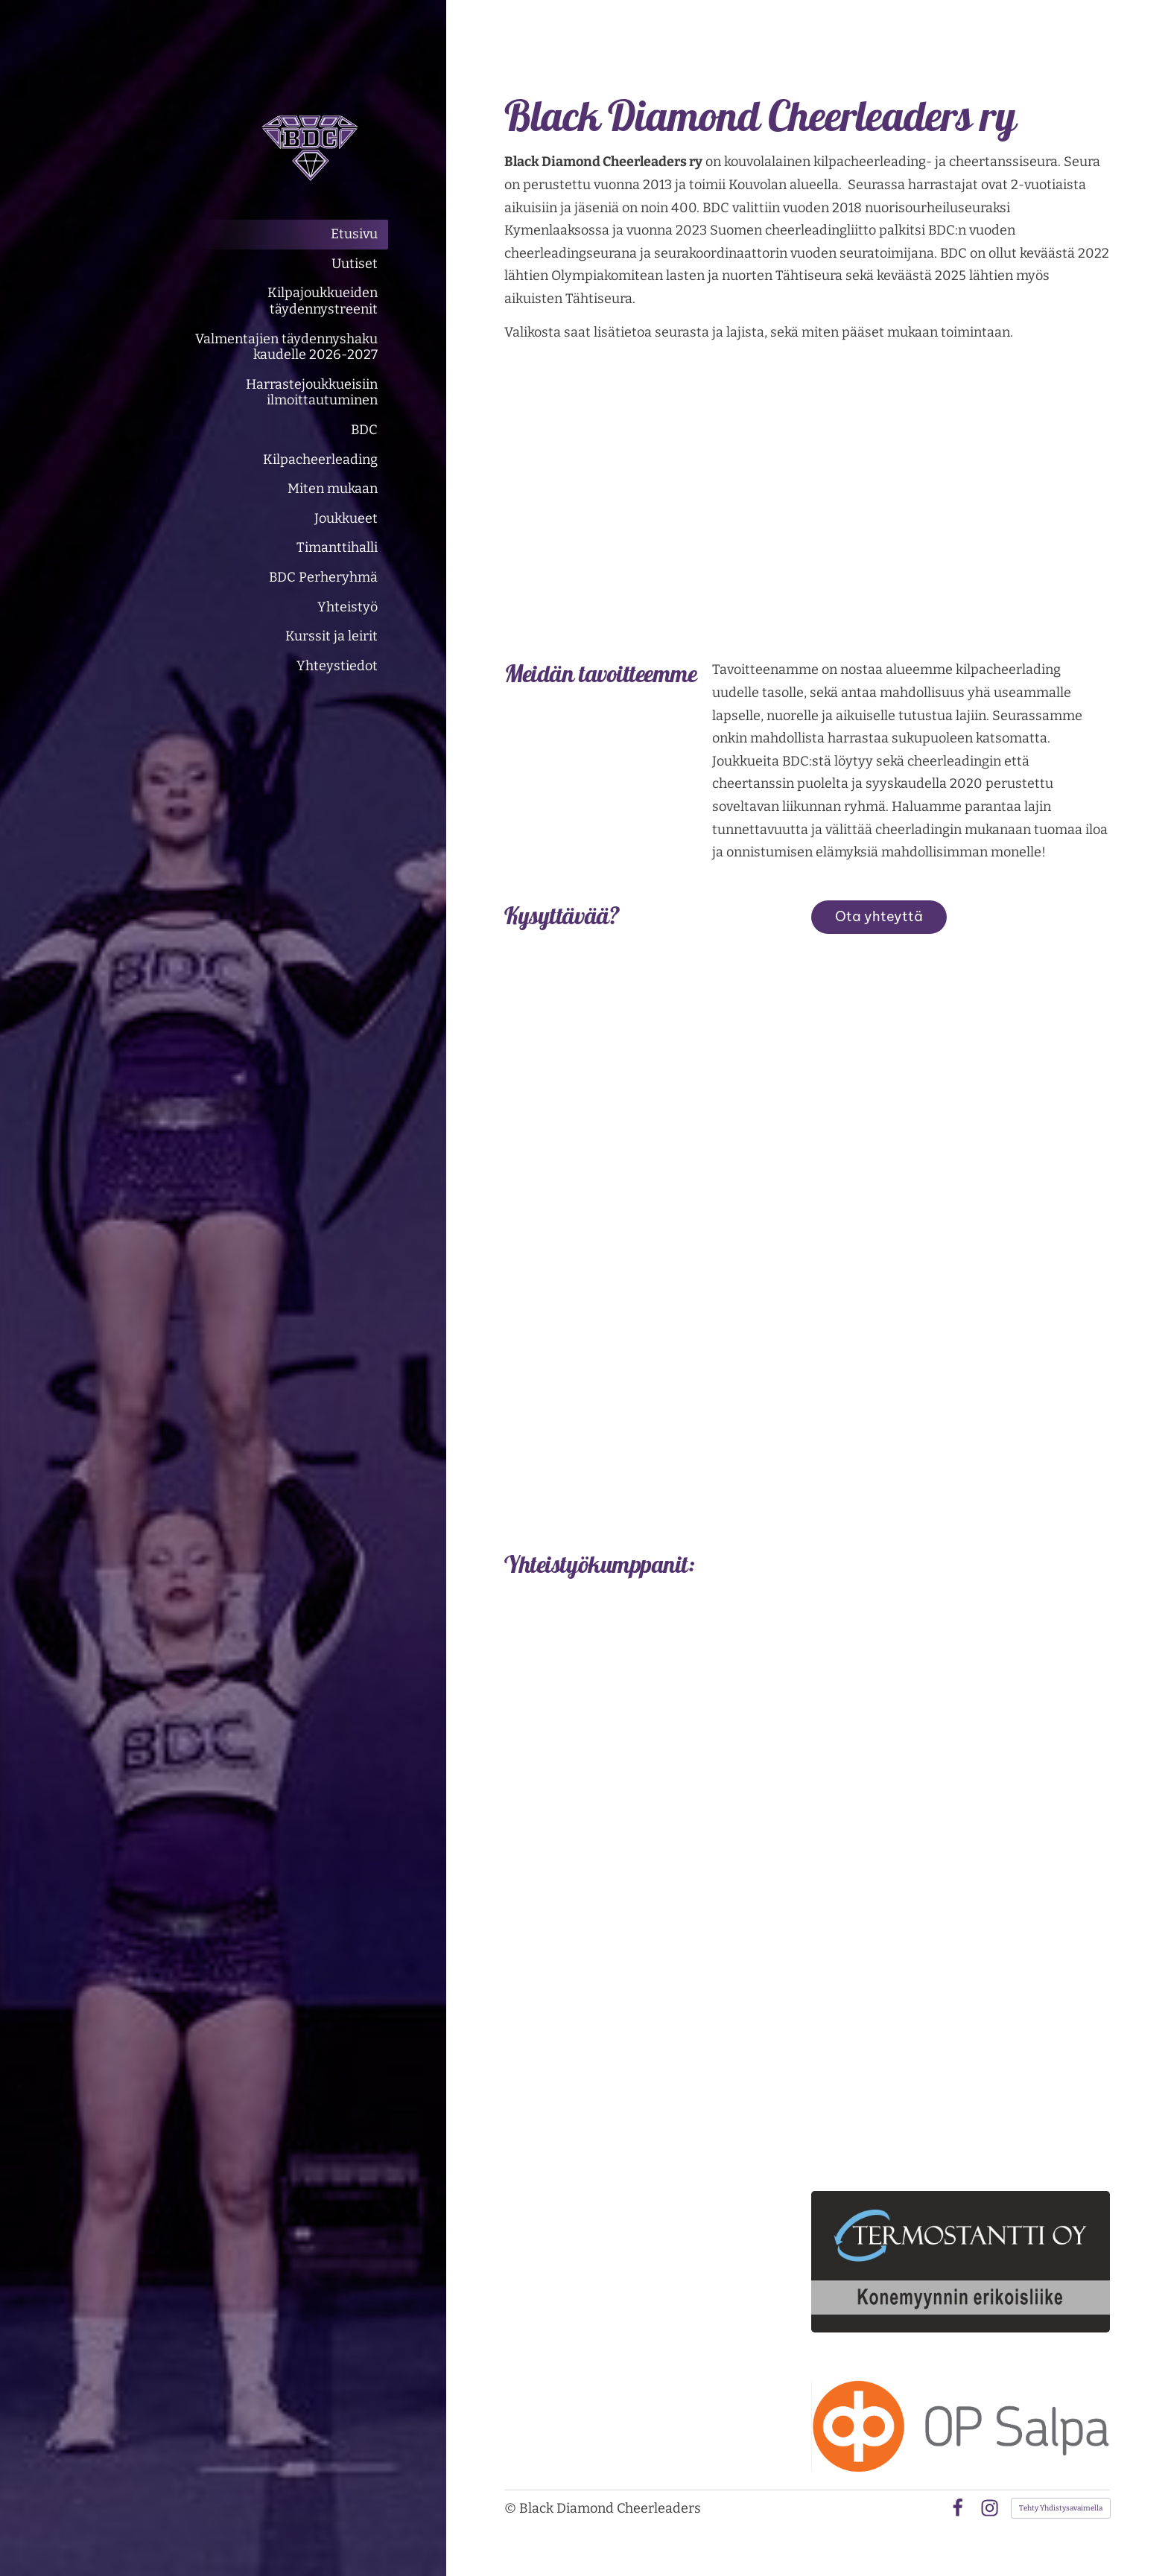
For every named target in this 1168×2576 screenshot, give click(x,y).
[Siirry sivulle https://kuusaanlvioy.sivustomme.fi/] (960, 1807)
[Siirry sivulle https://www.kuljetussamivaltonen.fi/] (960, 2097)
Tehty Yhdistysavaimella (1060, 2508)
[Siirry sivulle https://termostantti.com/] (960, 2262)
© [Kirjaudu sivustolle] (511, 2508)
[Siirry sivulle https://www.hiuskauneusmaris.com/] (960, 1981)
